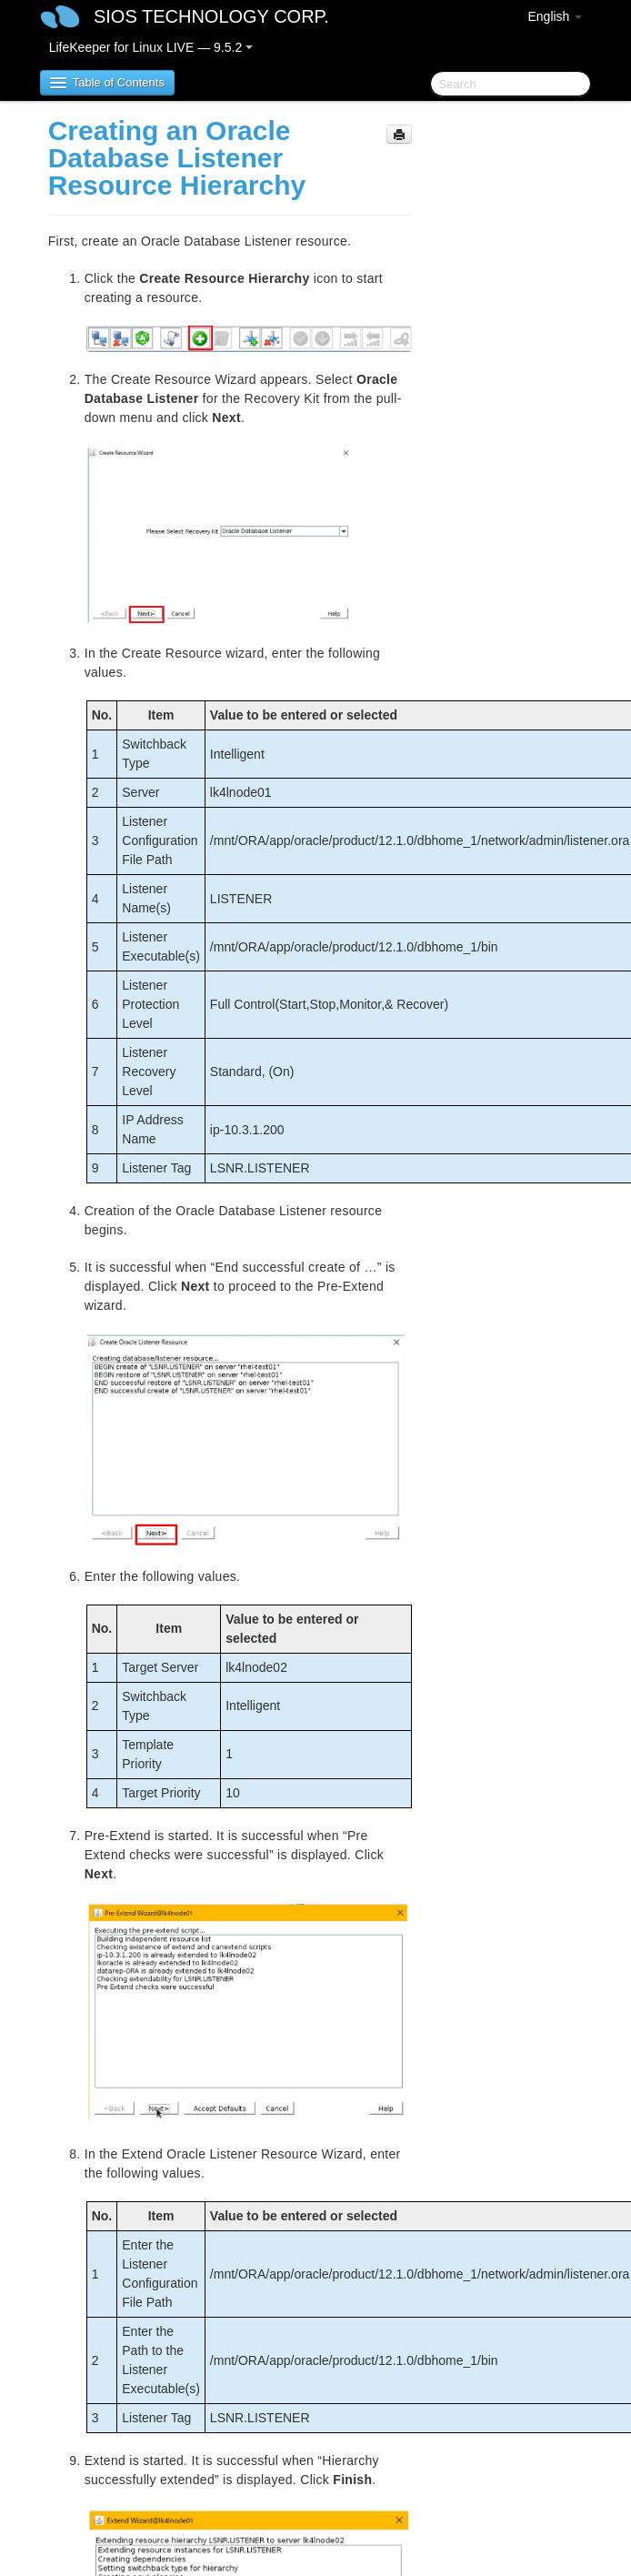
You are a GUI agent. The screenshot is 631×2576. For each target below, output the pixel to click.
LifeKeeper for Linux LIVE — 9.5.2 (151, 47)
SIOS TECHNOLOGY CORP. (211, 16)
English (554, 16)
